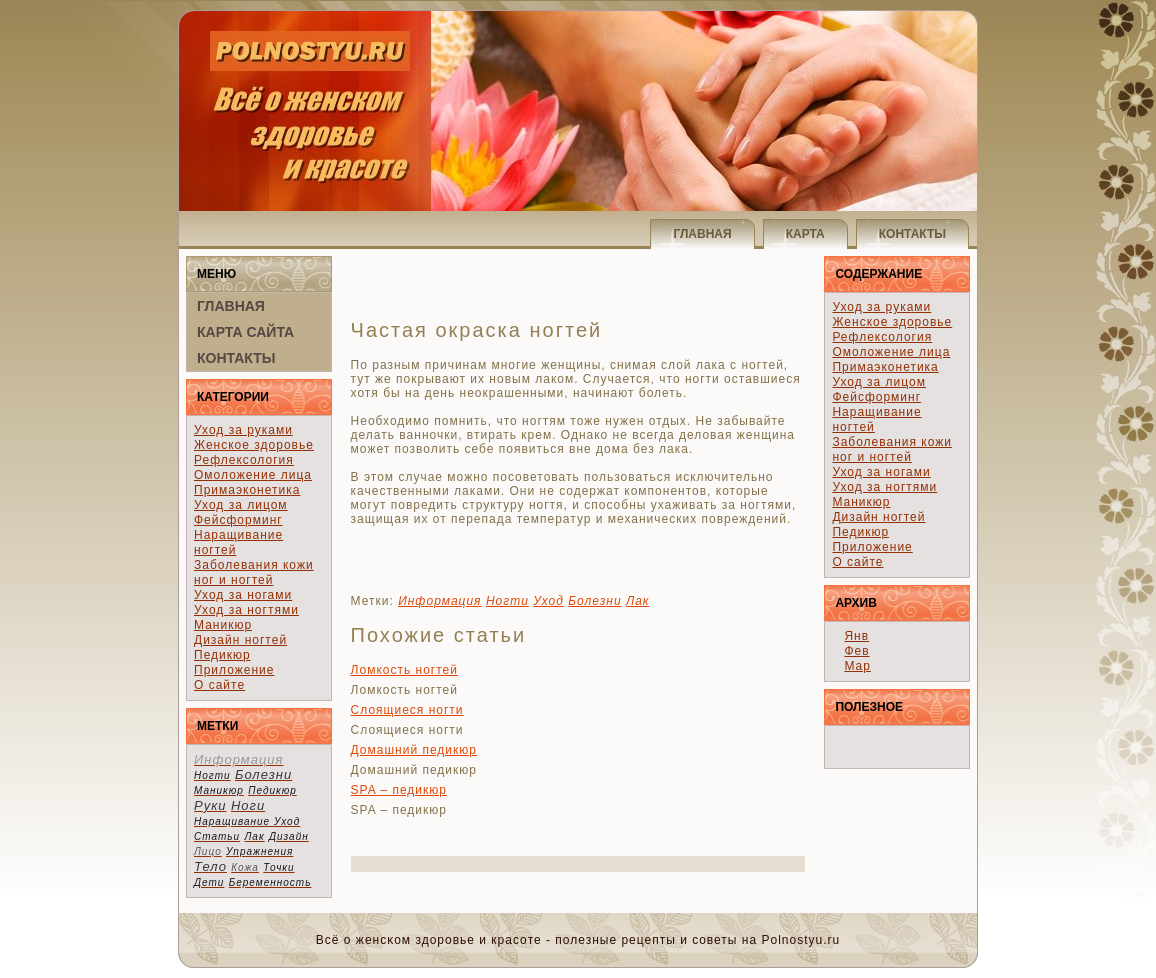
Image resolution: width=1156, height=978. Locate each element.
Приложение (234, 670)
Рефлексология (244, 460)
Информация (439, 601)
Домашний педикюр (414, 750)
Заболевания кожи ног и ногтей (254, 572)
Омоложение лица (253, 475)
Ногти (507, 601)
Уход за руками (243, 430)
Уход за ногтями (246, 610)
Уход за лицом (241, 505)
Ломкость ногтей (404, 670)
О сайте (219, 685)
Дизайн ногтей (240, 640)
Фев (856, 651)
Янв (856, 636)
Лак (638, 601)
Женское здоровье (254, 445)
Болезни (594, 601)
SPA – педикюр (399, 790)
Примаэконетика (247, 490)
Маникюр (223, 625)
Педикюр (222, 655)
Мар (857, 666)
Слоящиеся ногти (407, 710)
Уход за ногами (243, 595)
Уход (548, 601)
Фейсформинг (238, 520)
